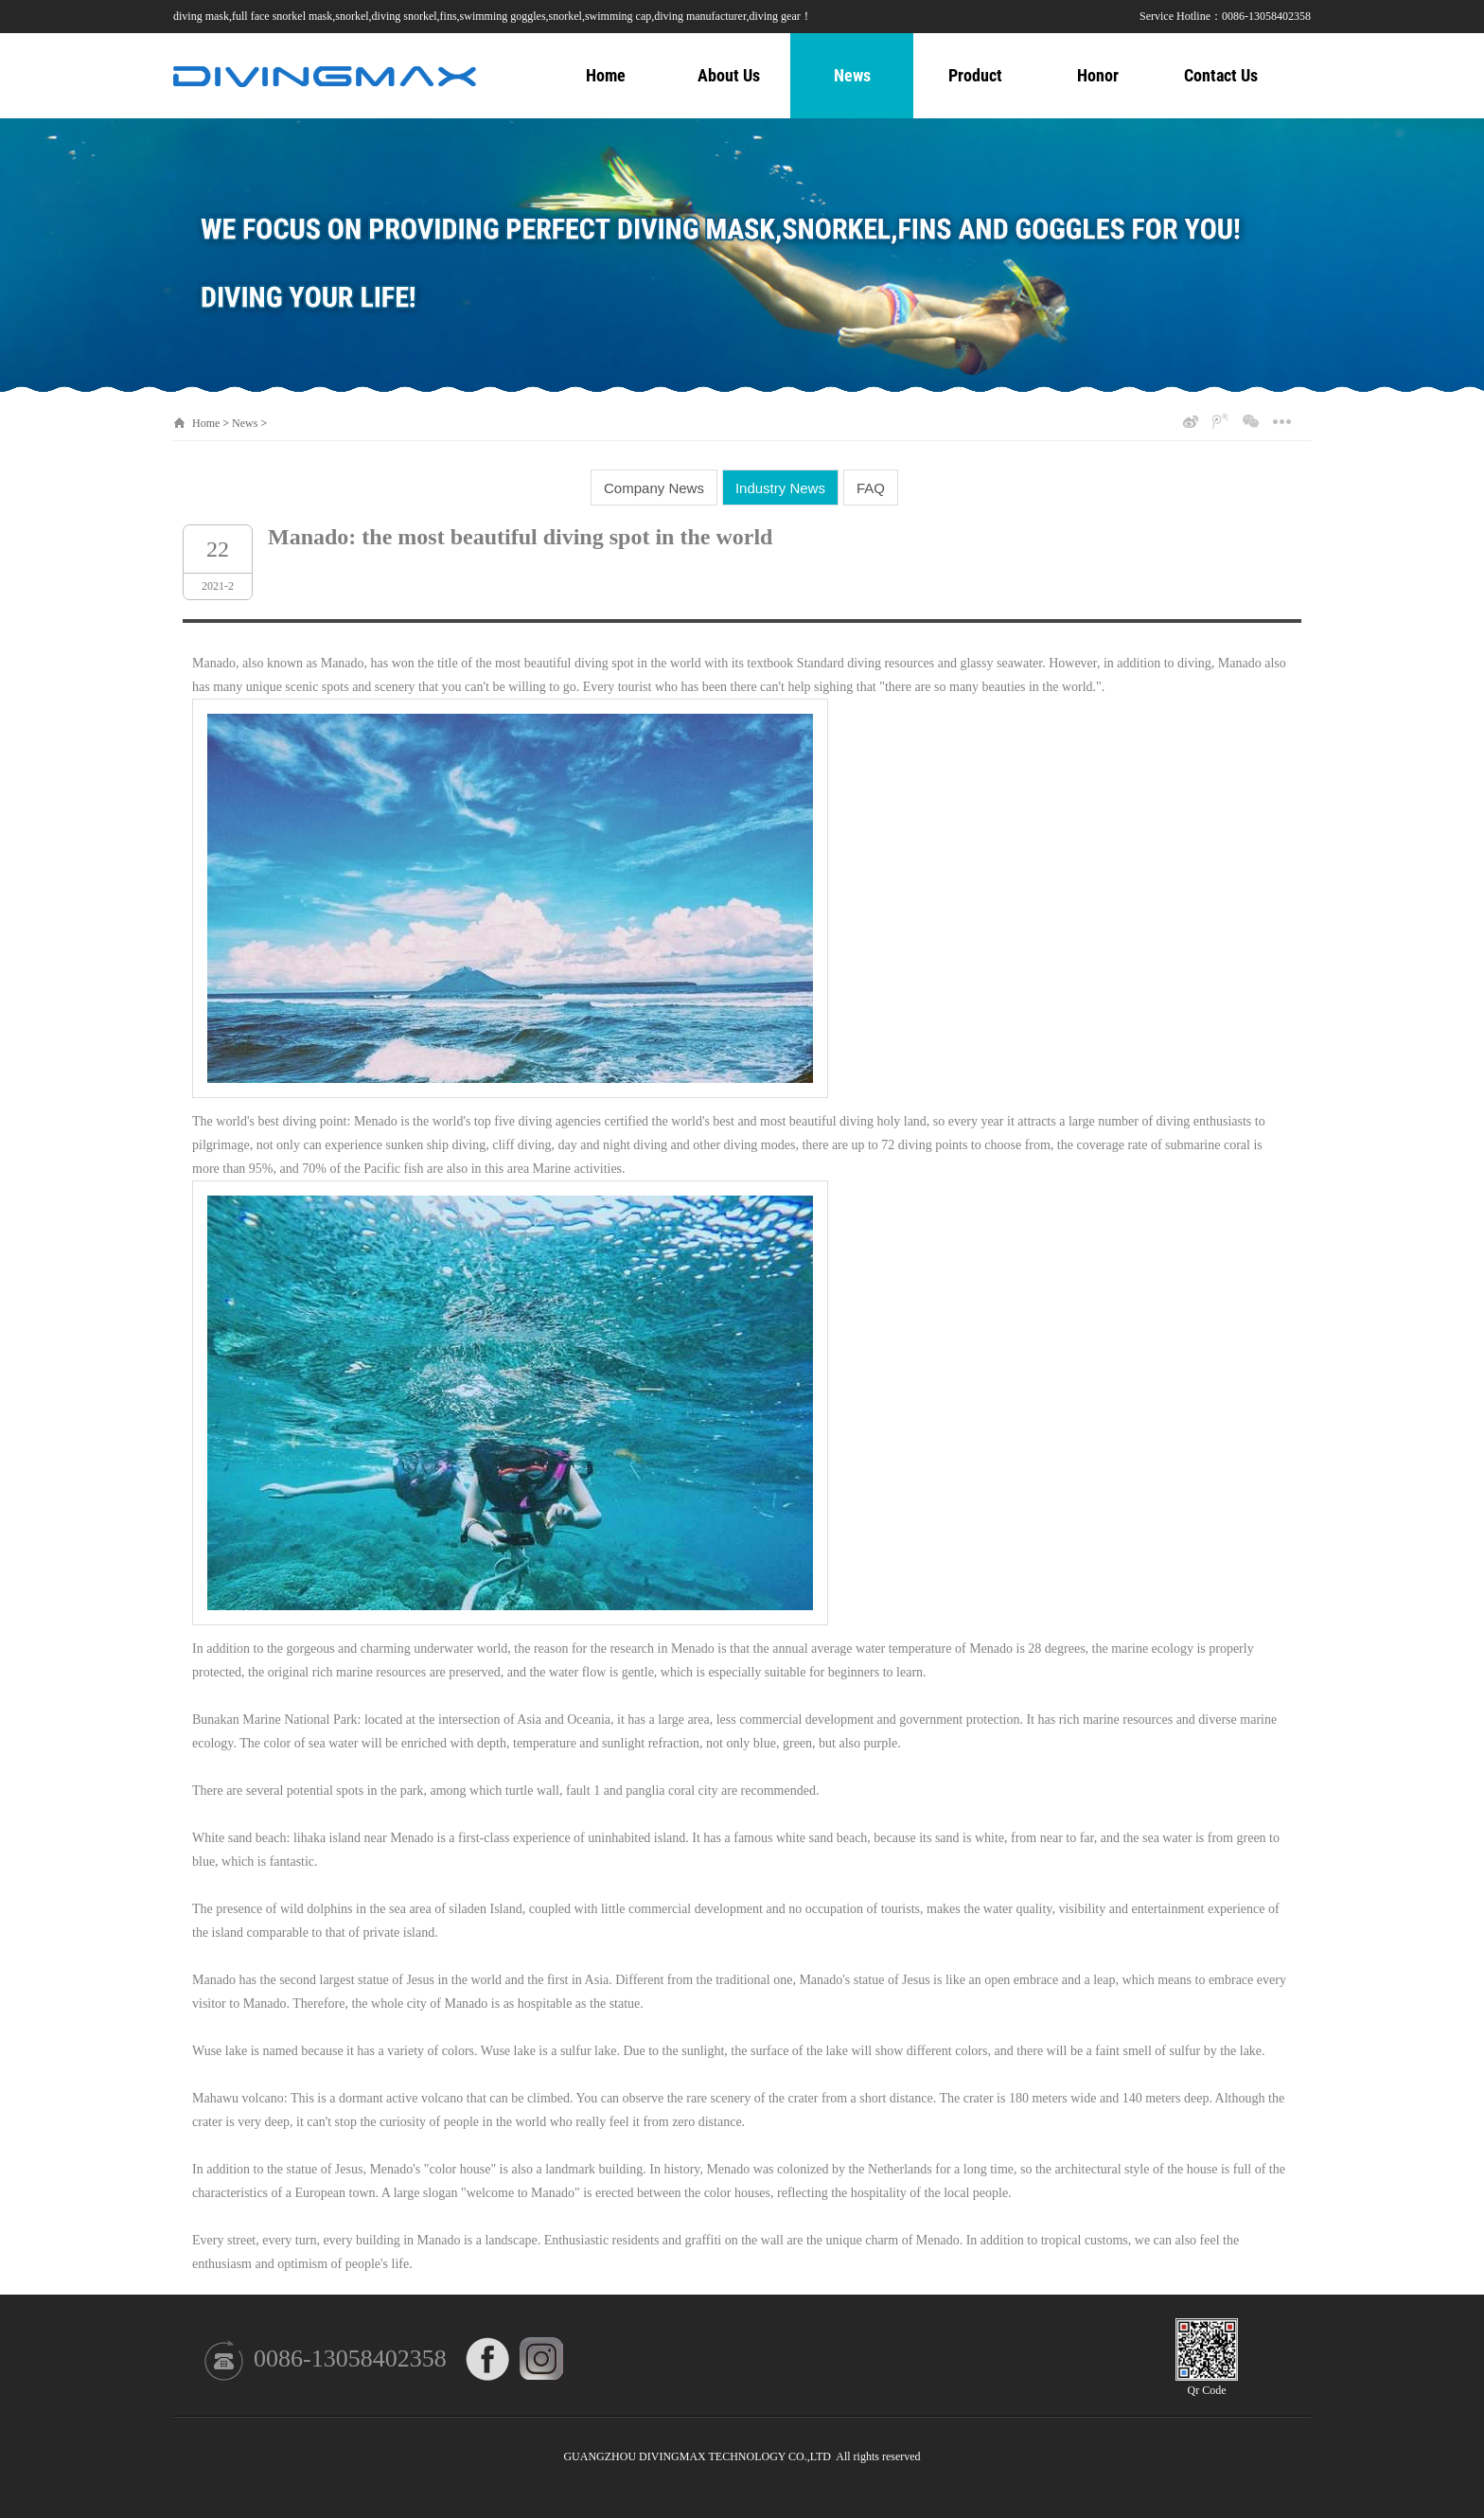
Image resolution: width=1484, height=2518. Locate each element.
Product (975, 75)
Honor (1098, 75)
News (852, 75)
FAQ (871, 488)
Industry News (780, 488)
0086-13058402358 (350, 2358)
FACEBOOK (488, 2359)
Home (606, 75)
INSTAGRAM (542, 2359)
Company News (654, 488)
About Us (729, 75)
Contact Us (1221, 75)
